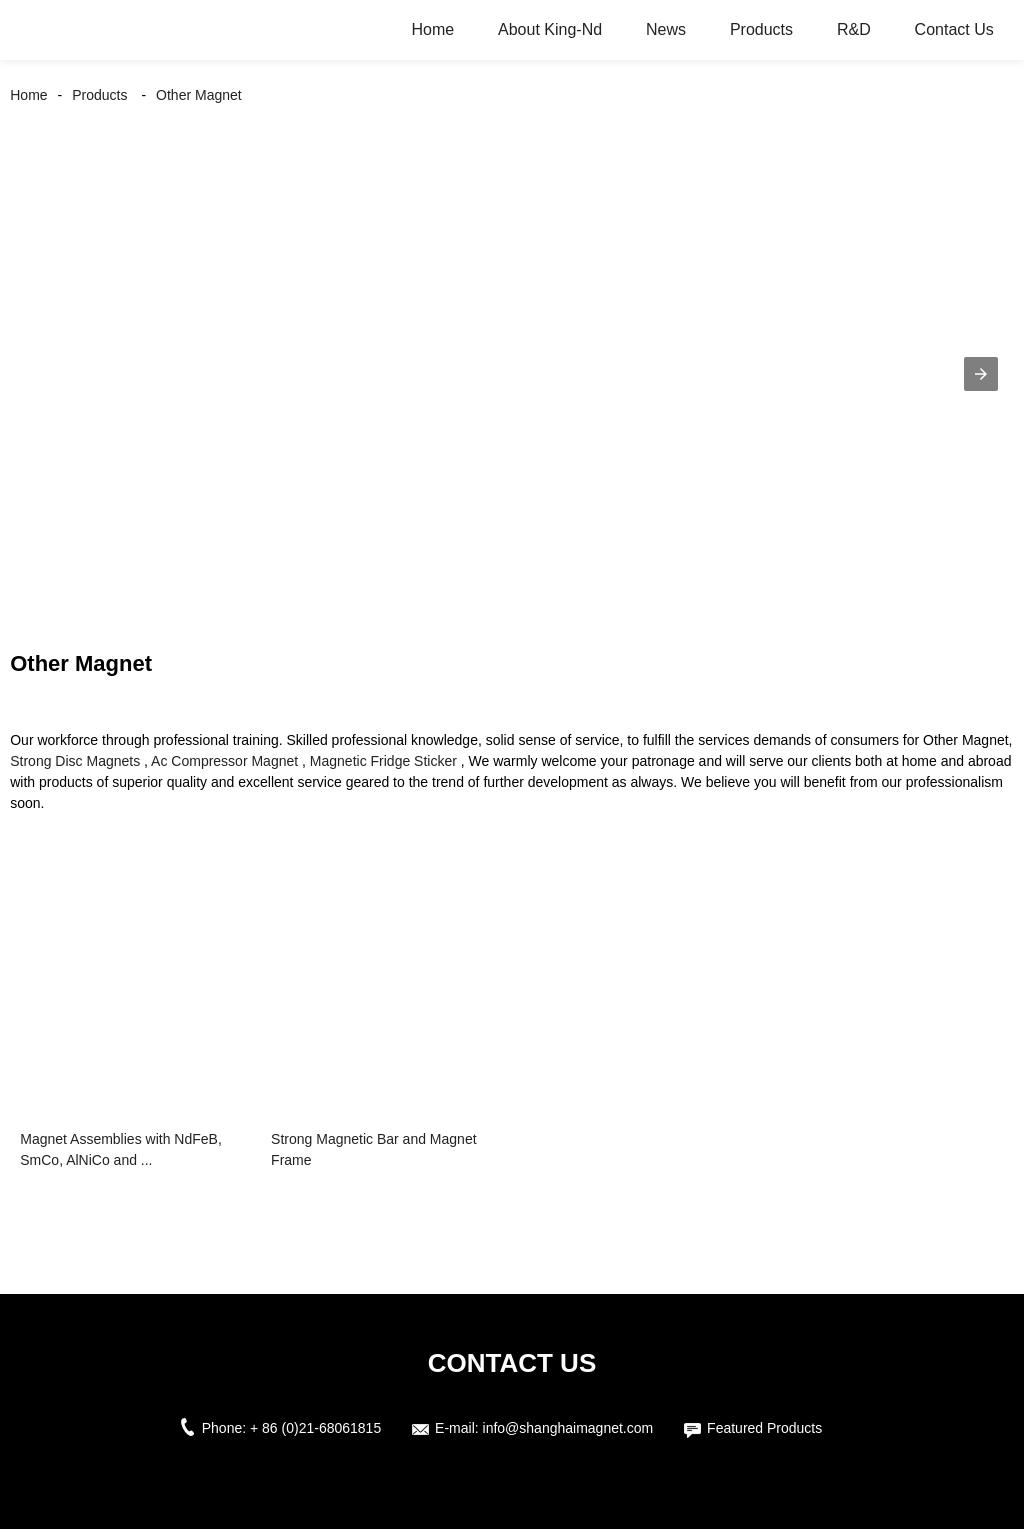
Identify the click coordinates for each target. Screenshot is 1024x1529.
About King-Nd (550, 29)
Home (432, 29)
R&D (854, 29)
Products (761, 29)
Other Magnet (199, 95)
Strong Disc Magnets (75, 761)
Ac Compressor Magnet (224, 761)
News (666, 29)
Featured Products (764, 1428)
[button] (981, 374)
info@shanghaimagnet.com (568, 1428)
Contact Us (954, 29)
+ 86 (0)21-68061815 (315, 1428)
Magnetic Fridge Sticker (383, 761)
